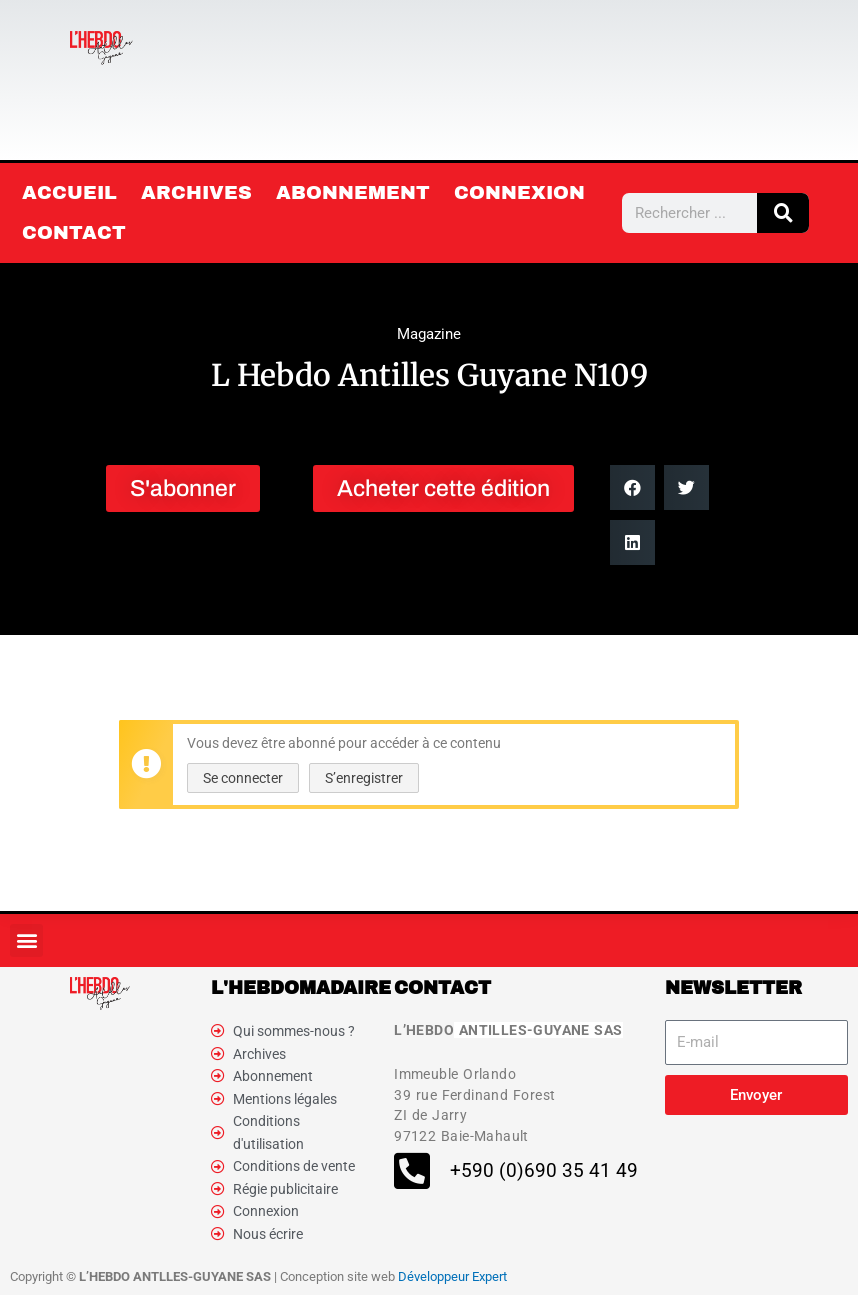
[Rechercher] (783, 213)
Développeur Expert (452, 1276)
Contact (74, 232)
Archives (196, 192)
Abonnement (353, 192)
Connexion (519, 192)
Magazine (429, 334)
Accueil (69, 192)
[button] (632, 487)
